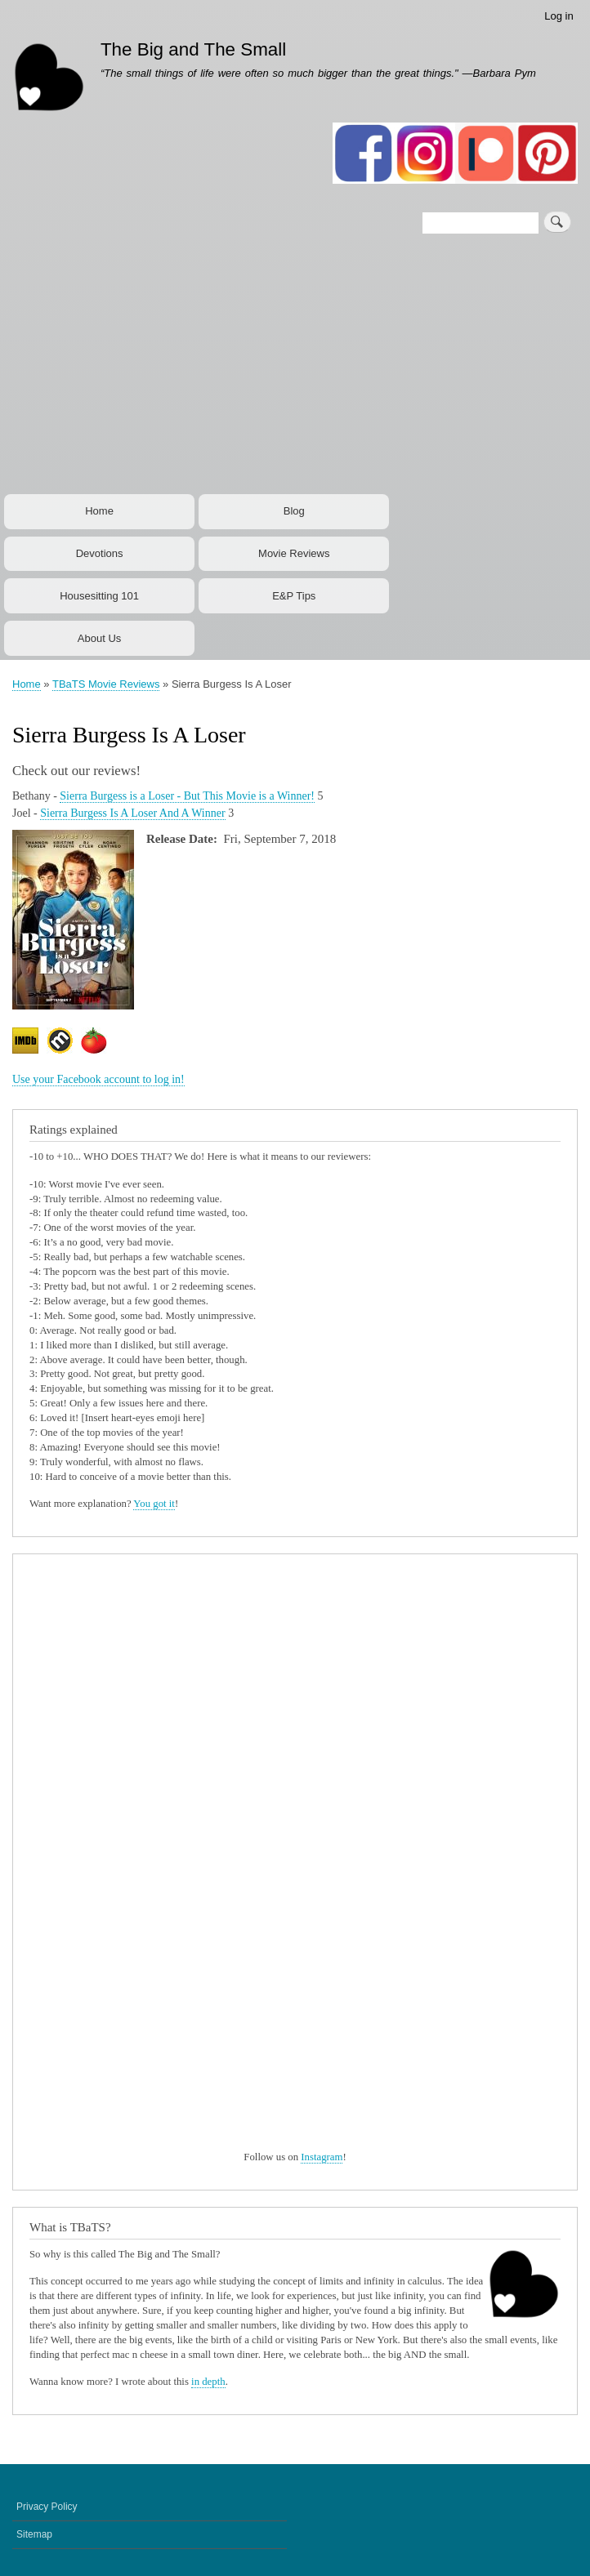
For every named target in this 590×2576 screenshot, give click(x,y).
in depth (208, 2381)
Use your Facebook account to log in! (98, 1079)
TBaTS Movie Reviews (105, 684)
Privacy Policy (47, 2506)
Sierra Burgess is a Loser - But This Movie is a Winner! (187, 796)
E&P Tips (293, 596)
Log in (558, 16)
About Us (99, 638)
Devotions (99, 553)
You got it (154, 1503)
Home (99, 511)
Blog (294, 511)
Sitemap (34, 2534)
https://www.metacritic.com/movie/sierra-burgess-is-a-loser (64, 1045)
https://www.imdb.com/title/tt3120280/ (29, 1045)
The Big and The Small (193, 49)
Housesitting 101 (99, 596)
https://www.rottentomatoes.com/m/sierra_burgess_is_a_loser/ (98, 1045)
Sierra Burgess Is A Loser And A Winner (132, 813)
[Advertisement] (295, 368)
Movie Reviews (293, 553)
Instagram (321, 2157)
